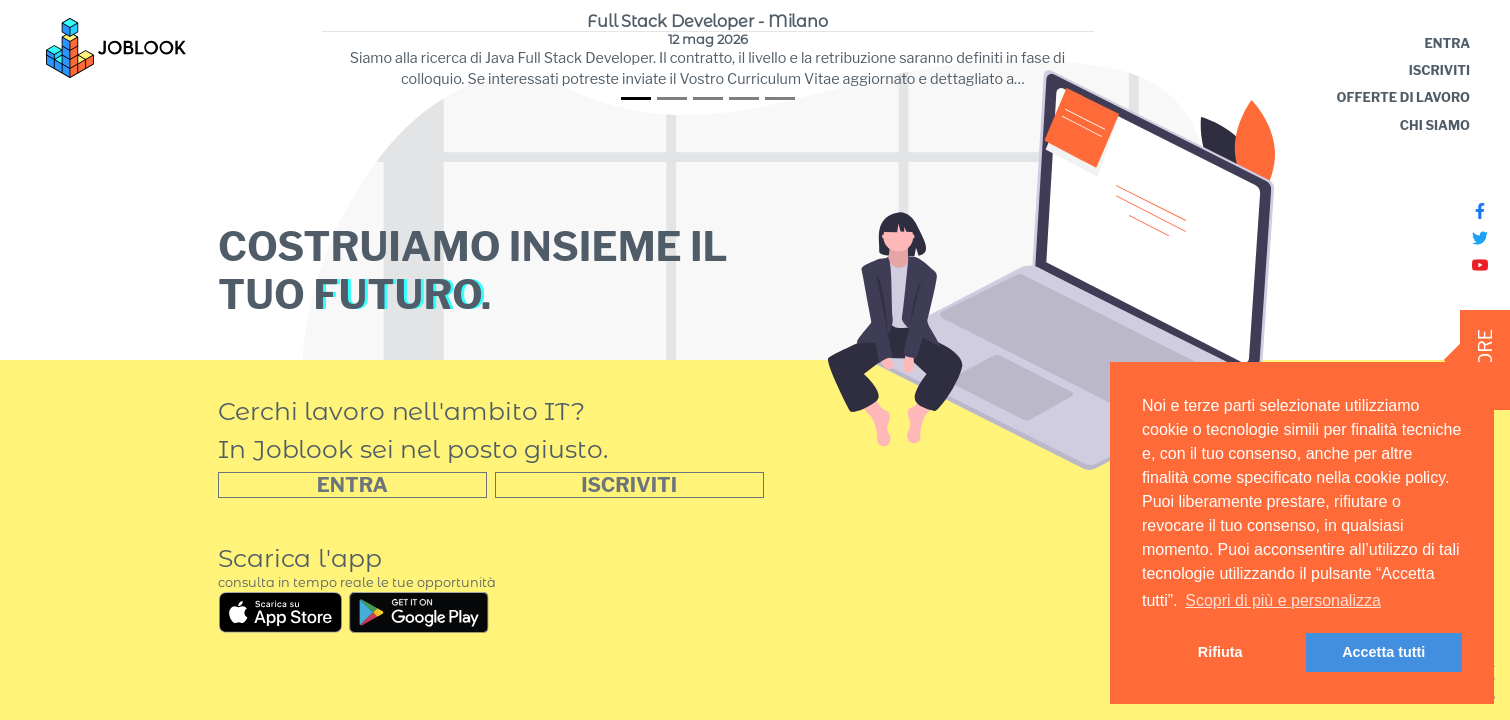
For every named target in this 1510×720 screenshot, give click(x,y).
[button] (629, 485)
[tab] (636, 98)
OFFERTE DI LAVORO (1403, 97)
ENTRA (1447, 43)
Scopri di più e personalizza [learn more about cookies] (1283, 600)
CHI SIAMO (1435, 125)
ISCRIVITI (1439, 70)
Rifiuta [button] (1220, 652)
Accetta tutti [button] (1383, 652)
